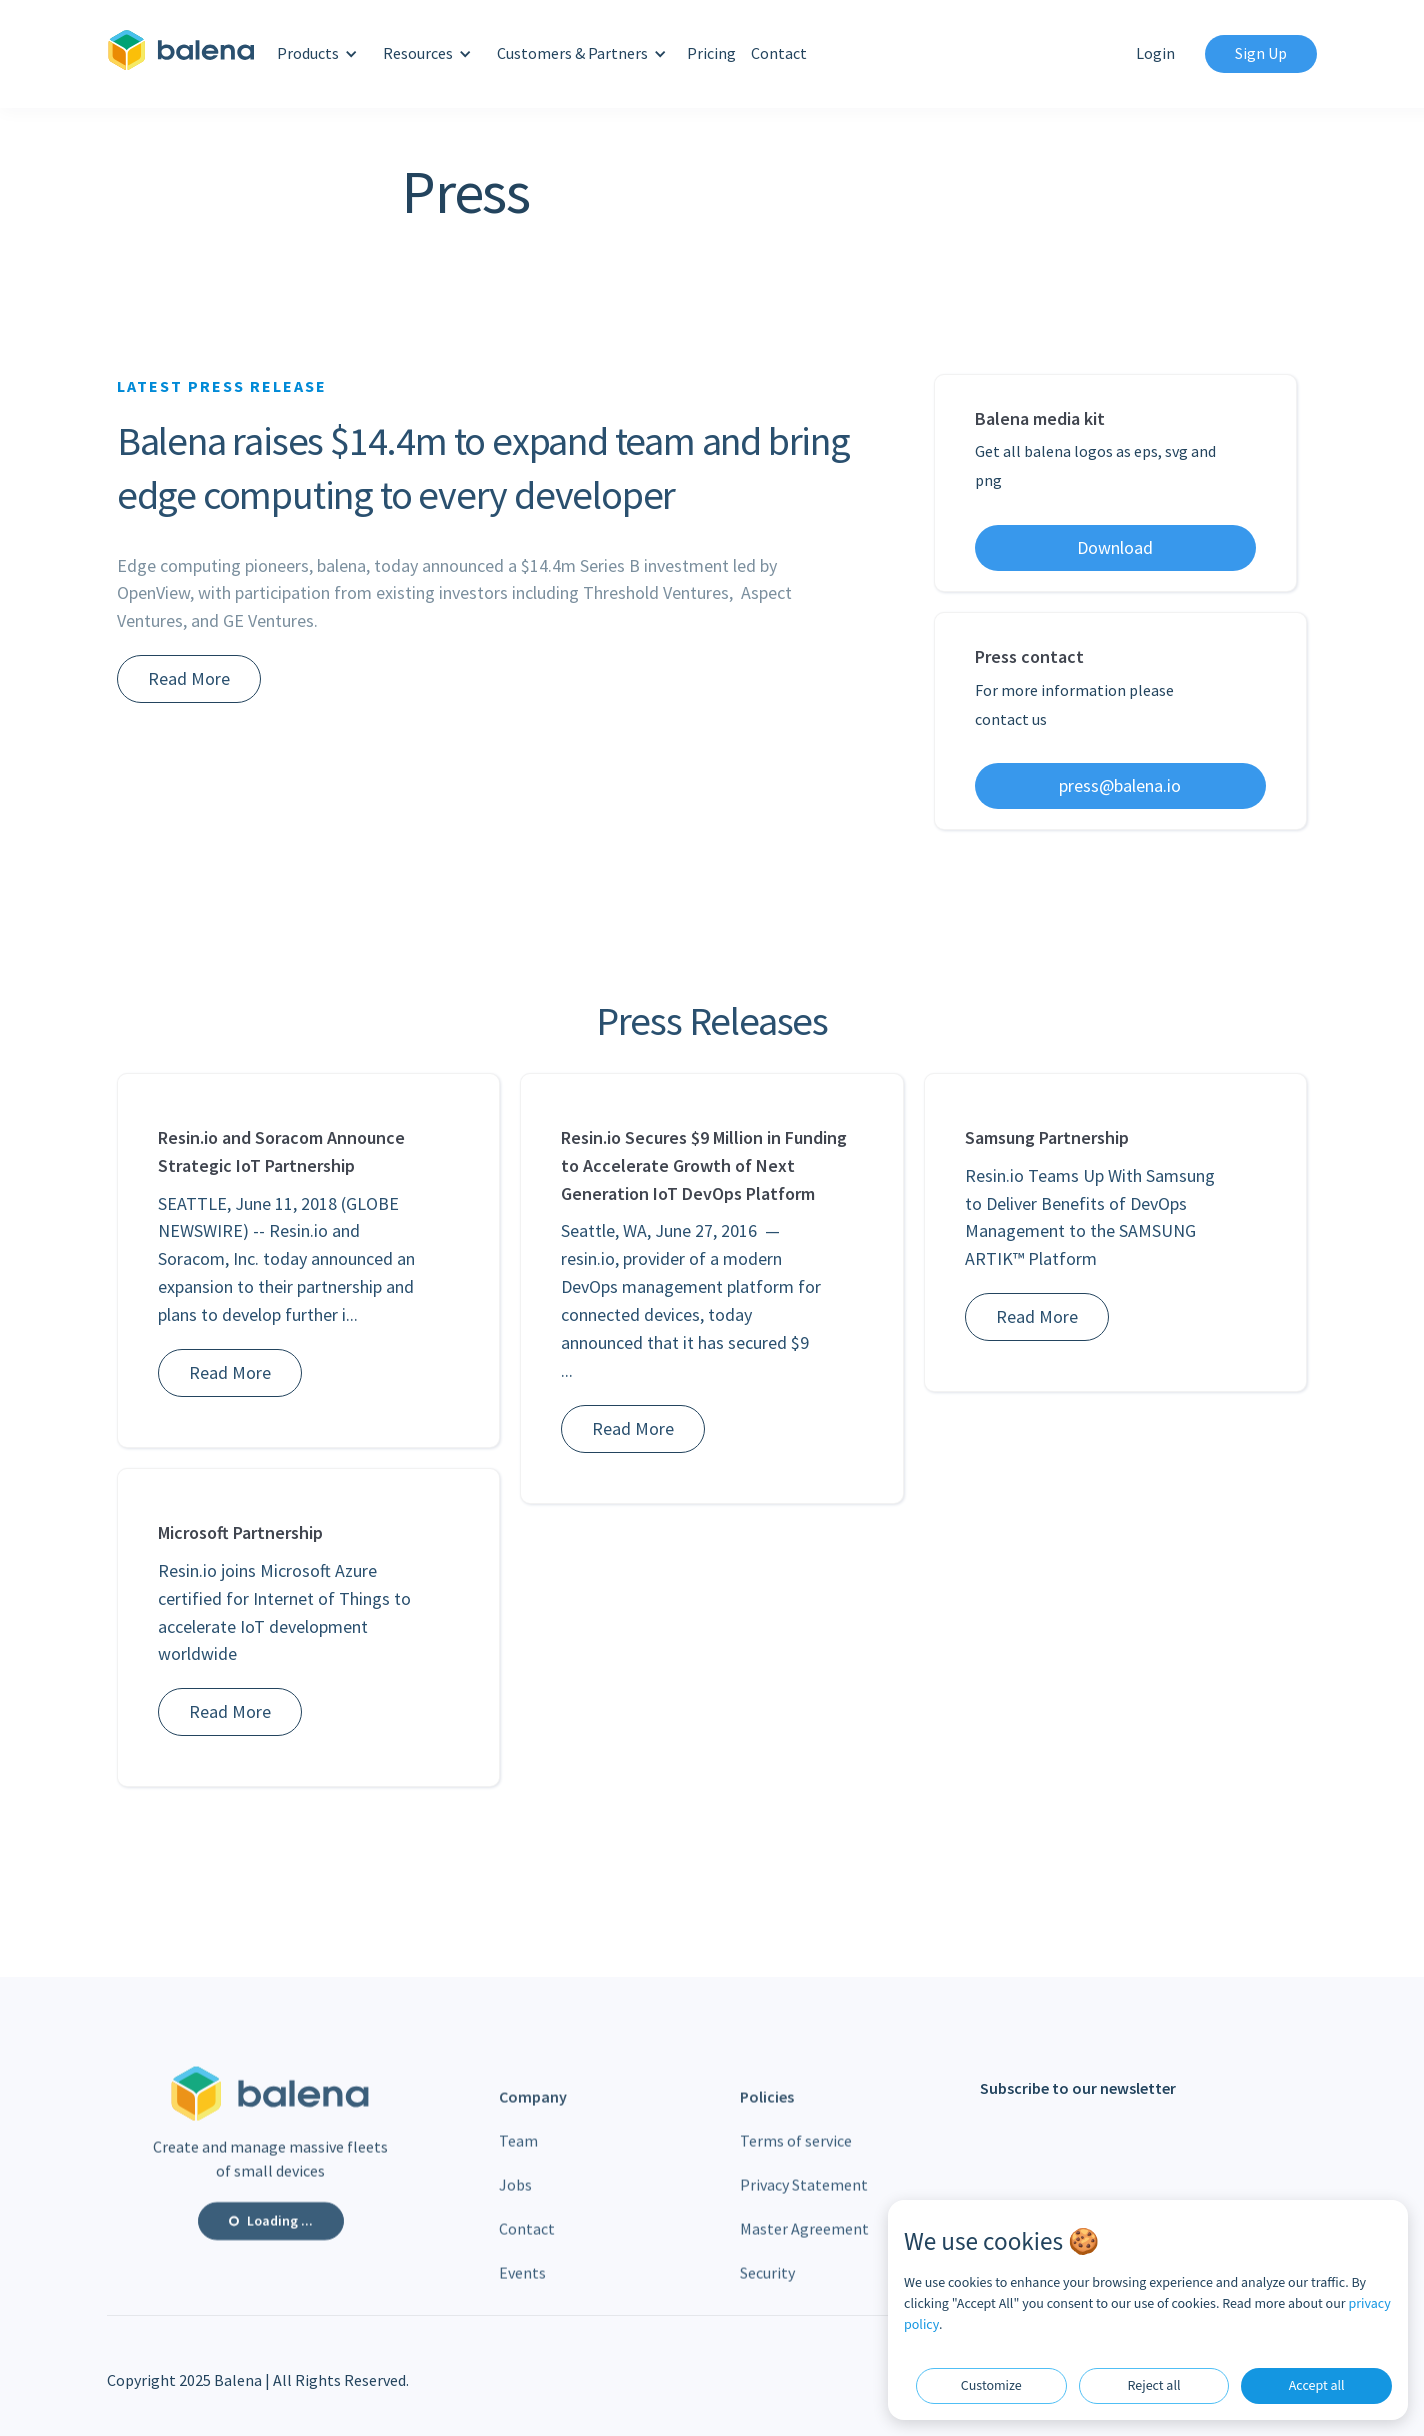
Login (1155, 53)
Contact (779, 53)
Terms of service (796, 2152)
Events (522, 2284)
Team (518, 2152)
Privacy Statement (804, 2196)
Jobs (515, 2196)
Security (767, 2284)
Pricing (711, 53)
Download (1115, 547)
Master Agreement (804, 2240)
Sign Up (1261, 53)
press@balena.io (1120, 785)
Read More (189, 678)
